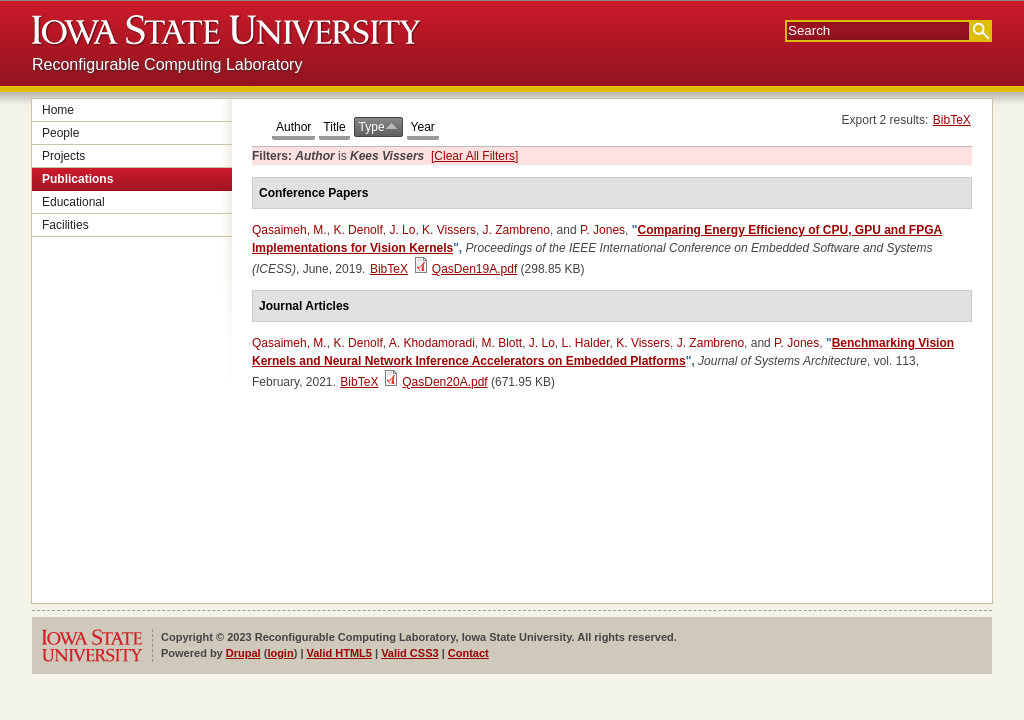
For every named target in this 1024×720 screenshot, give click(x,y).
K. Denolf (357, 230)
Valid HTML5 (339, 653)
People (60, 133)
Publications (77, 179)
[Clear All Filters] (474, 156)
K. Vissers (449, 230)
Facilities (65, 225)
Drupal (243, 653)
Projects (63, 156)
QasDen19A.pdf (474, 269)
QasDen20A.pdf (444, 382)
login (280, 653)
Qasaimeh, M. (289, 230)
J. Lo (402, 230)
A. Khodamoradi (432, 343)
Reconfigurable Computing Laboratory (167, 64)
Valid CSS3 (409, 653)
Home (58, 110)
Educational (73, 202)
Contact (468, 653)
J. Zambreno (516, 230)
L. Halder (586, 343)
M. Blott (501, 343)
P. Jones (602, 230)
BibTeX (952, 120)
